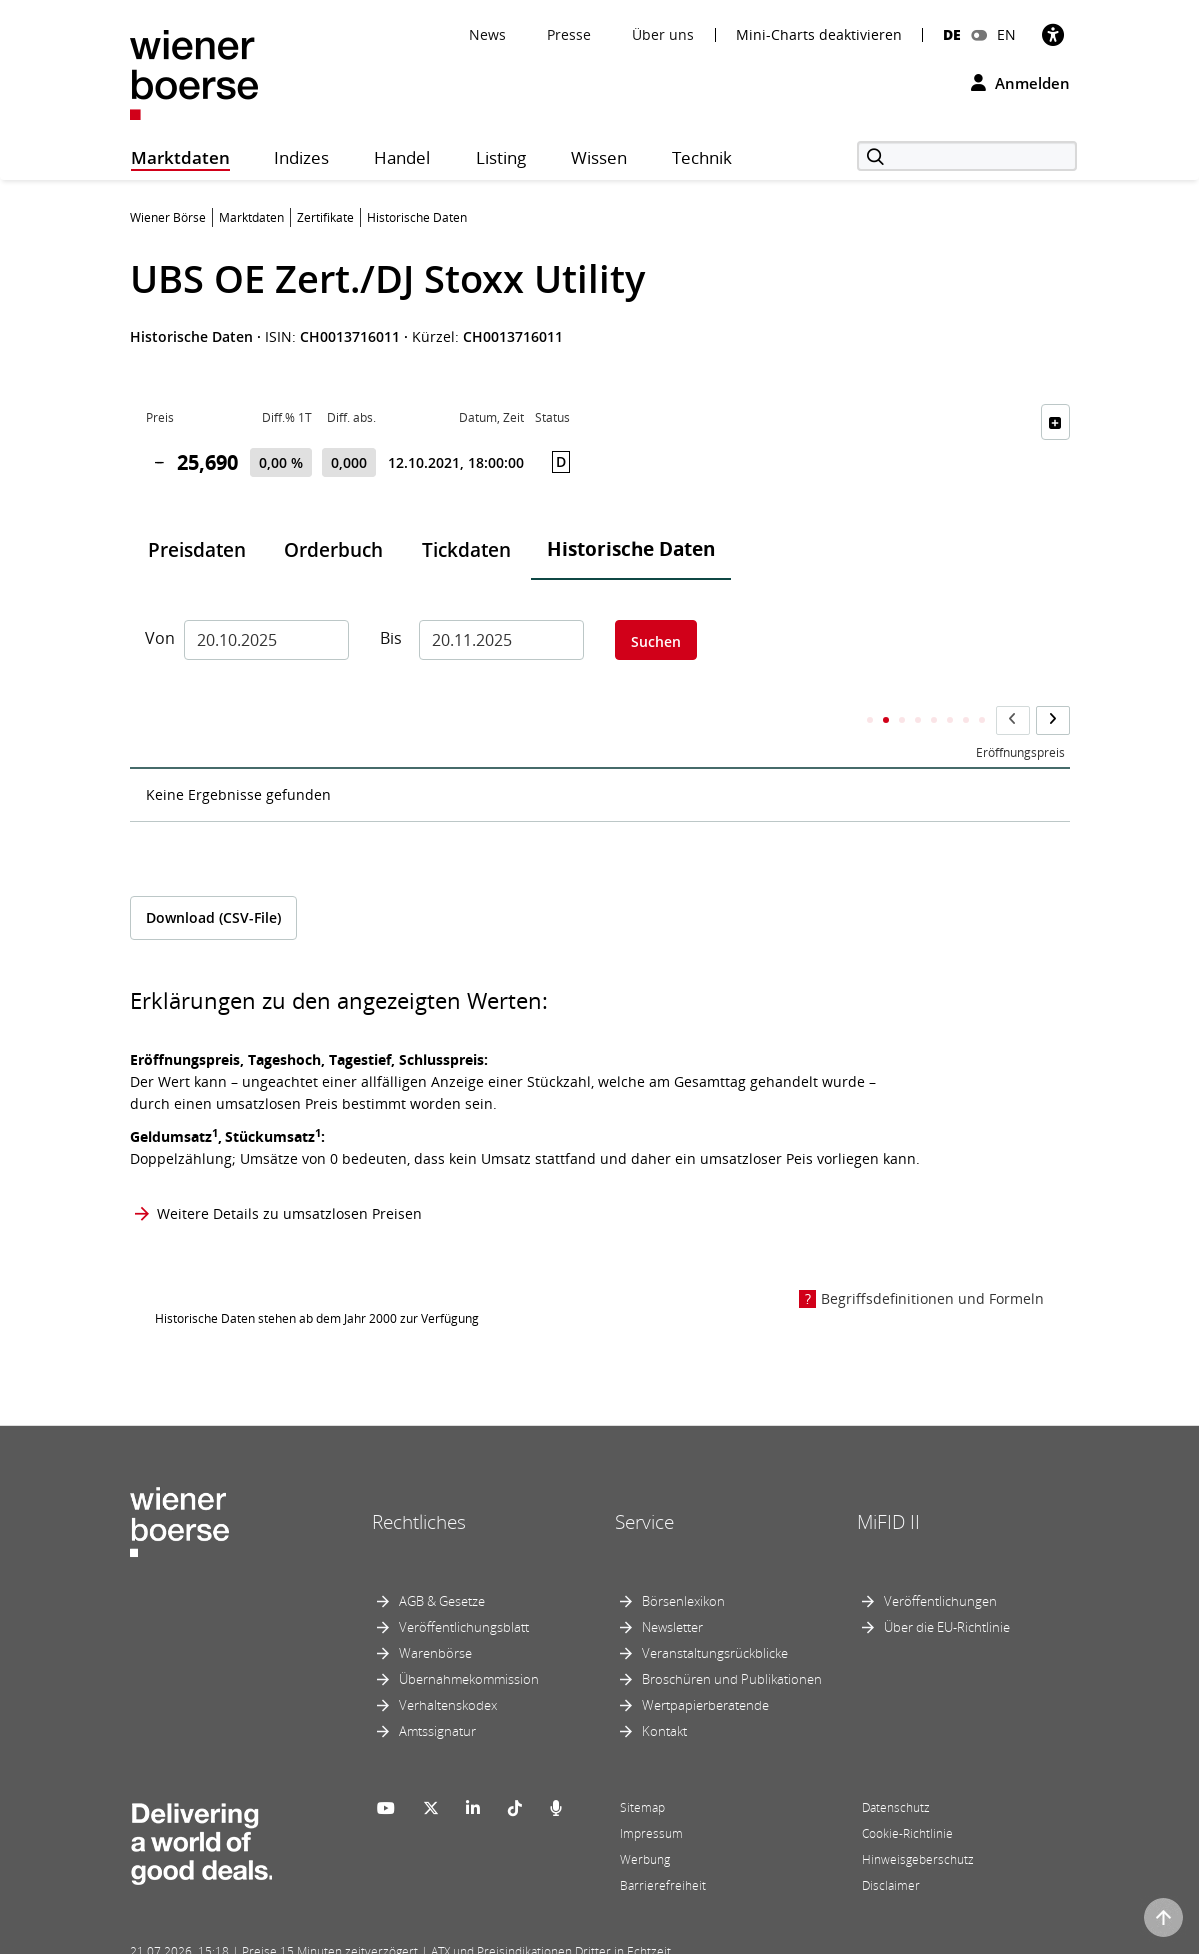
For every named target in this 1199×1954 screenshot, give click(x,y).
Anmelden (1020, 83)
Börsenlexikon (683, 1561)
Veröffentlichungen (940, 1561)
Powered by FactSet (307, 1936)
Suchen (656, 641)
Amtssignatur (437, 1691)
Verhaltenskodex (448, 1665)
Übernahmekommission (469, 1639)
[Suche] (967, 156)
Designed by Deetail (544, 1936)
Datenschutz (896, 1767)
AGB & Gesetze (442, 1561)
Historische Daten (631, 549)
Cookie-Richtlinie (907, 1793)
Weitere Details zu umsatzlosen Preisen (289, 1173)
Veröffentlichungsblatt (464, 1587)
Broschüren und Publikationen (732, 1639)
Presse (569, 34)
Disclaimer (891, 1845)
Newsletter (672, 1587)
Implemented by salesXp (425, 1936)
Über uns (663, 34)
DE (952, 34)
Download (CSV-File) (213, 878)
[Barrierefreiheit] (1053, 34)
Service (644, 1482)
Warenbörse (435, 1613)
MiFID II (888, 1482)
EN (1006, 34)
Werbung (645, 1819)
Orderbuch (333, 550)
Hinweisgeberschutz (918, 1819)
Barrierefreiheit (663, 1845)
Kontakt (664, 1691)
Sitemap (642, 1767)
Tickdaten (466, 550)
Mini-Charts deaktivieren (819, 35)
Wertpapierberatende (705, 1665)
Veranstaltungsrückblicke (715, 1613)
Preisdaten (197, 550)
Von (157, 638)
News (487, 34)
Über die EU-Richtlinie (947, 1587)
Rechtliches (419, 1482)
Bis (391, 638)
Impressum (651, 1793)
